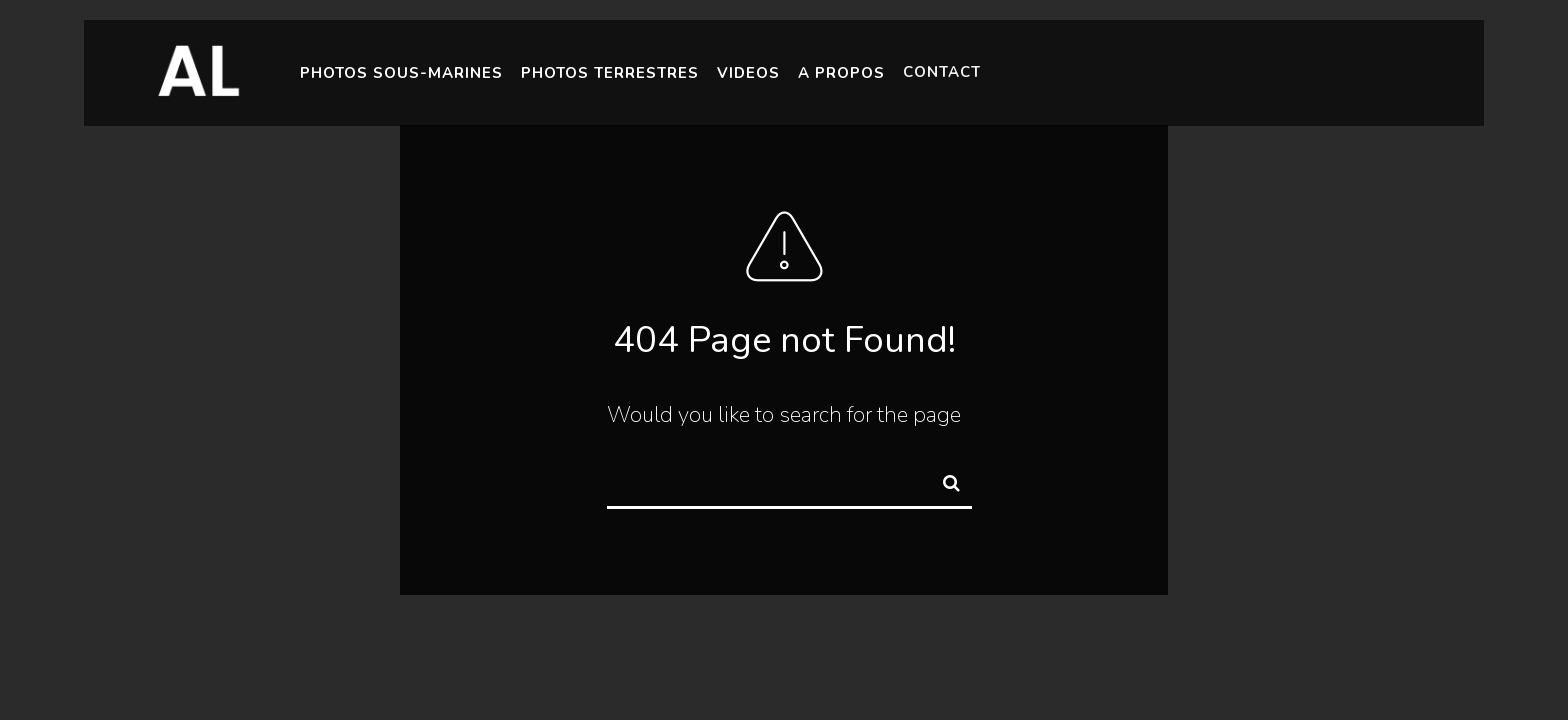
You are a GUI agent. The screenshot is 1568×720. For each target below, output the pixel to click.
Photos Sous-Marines (401, 73)
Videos (748, 72)
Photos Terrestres (610, 73)
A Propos (841, 71)
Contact (942, 69)
